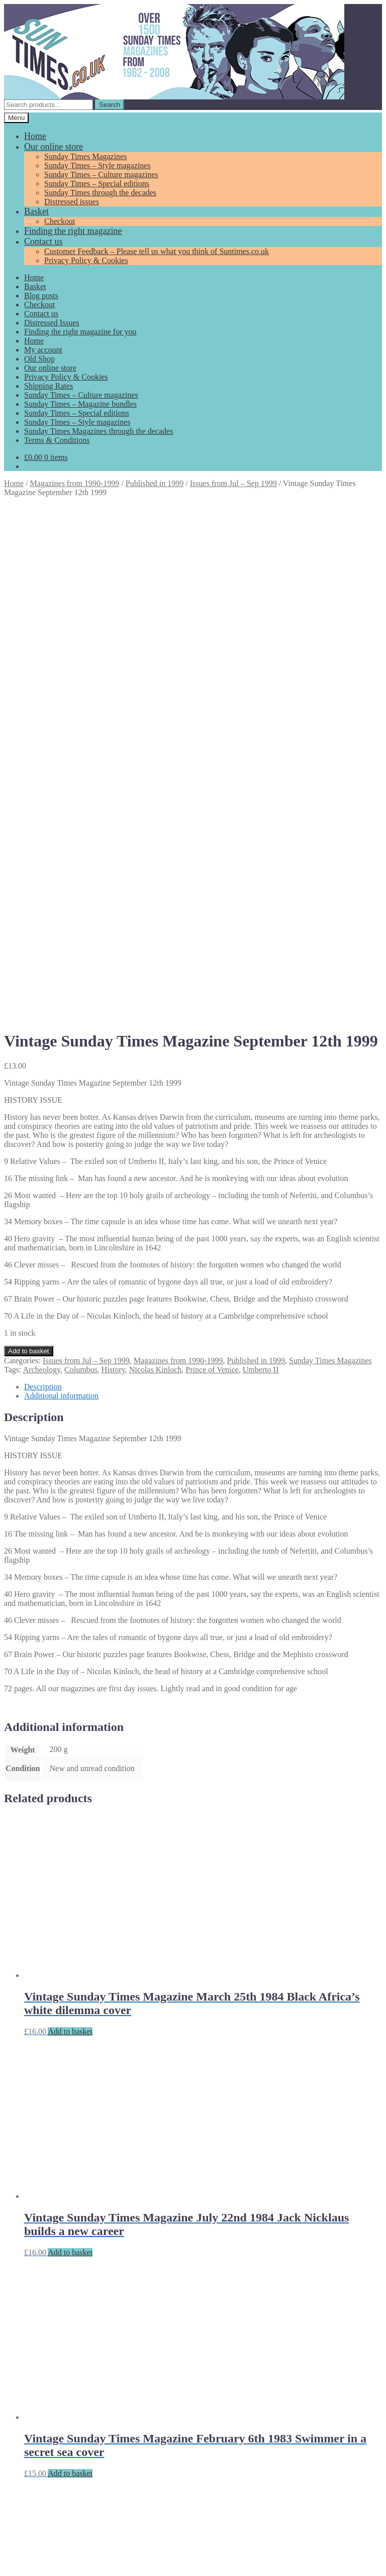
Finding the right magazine (73, 231)
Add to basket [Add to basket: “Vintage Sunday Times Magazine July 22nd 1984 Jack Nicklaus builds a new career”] (70, 1746)
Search (109, 104)
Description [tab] (43, 880)
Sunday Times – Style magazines (97, 165)
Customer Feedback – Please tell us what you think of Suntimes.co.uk (156, 251)
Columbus (81, 863)
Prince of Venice (211, 863)
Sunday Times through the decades (100, 192)
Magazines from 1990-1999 (75, 483)
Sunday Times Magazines (85, 156)
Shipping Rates (48, 386)
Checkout (59, 221)
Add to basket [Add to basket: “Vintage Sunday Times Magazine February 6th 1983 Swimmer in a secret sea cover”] (70, 1967)
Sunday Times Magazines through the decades (98, 431)
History (113, 863)
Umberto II (261, 863)
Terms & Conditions (56, 440)
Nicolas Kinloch (155, 863)
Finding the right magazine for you (80, 331)
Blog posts (41, 295)
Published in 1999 (155, 483)
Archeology (42, 863)
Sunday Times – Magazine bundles (80, 404)
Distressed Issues (51, 322)
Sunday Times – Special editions (96, 183)
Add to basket (28, 845)
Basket (36, 211)
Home (35, 136)
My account (43, 349)
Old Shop (39, 359)
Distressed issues (71, 201)
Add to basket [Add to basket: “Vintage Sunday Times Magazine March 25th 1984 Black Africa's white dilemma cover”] (70, 1525)
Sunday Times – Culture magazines (101, 174)
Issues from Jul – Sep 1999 (233, 483)
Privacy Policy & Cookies (86, 260)
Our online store (53, 147)
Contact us (43, 242)
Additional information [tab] (61, 889)
